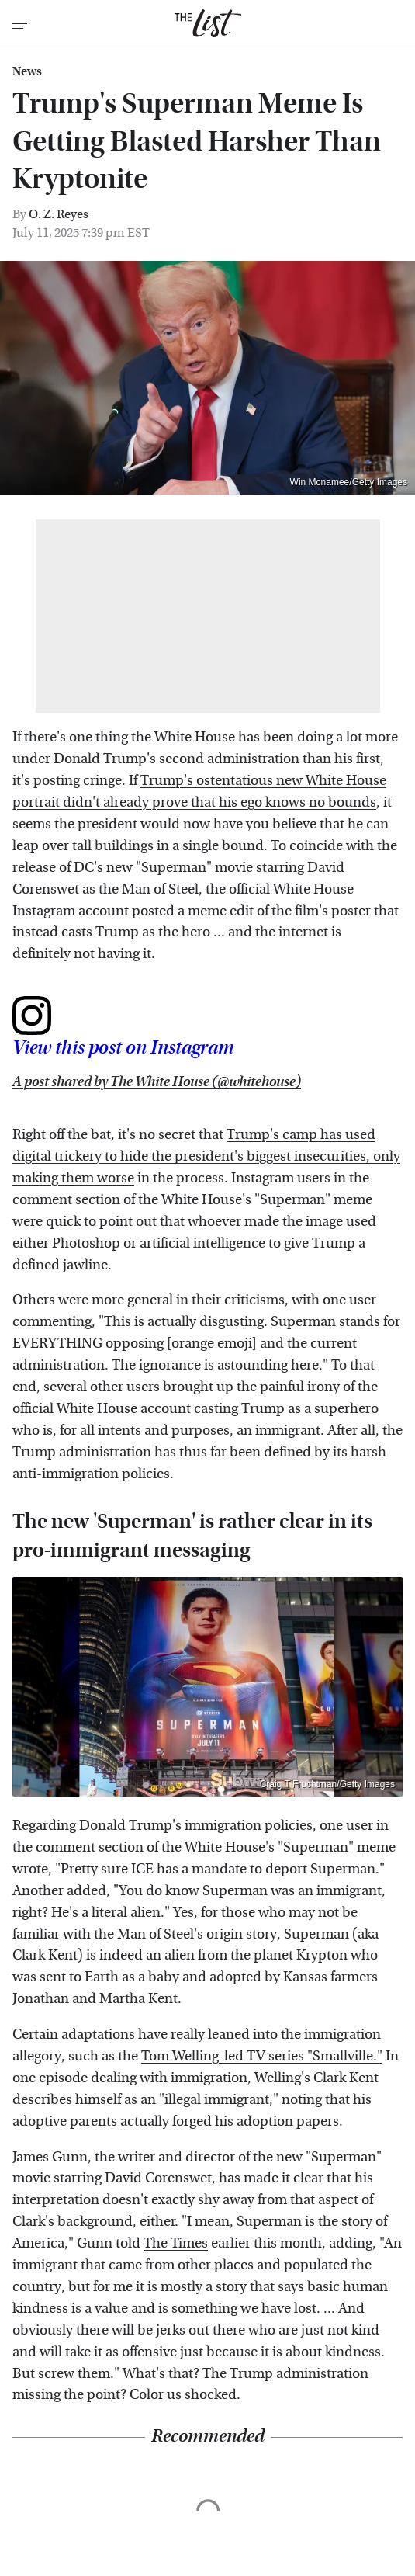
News (27, 71)
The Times (176, 2243)
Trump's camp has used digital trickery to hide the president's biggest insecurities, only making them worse (206, 1156)
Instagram (43, 911)
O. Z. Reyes (58, 214)
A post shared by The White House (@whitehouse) (156, 1082)
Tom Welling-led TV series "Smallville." (261, 2056)
